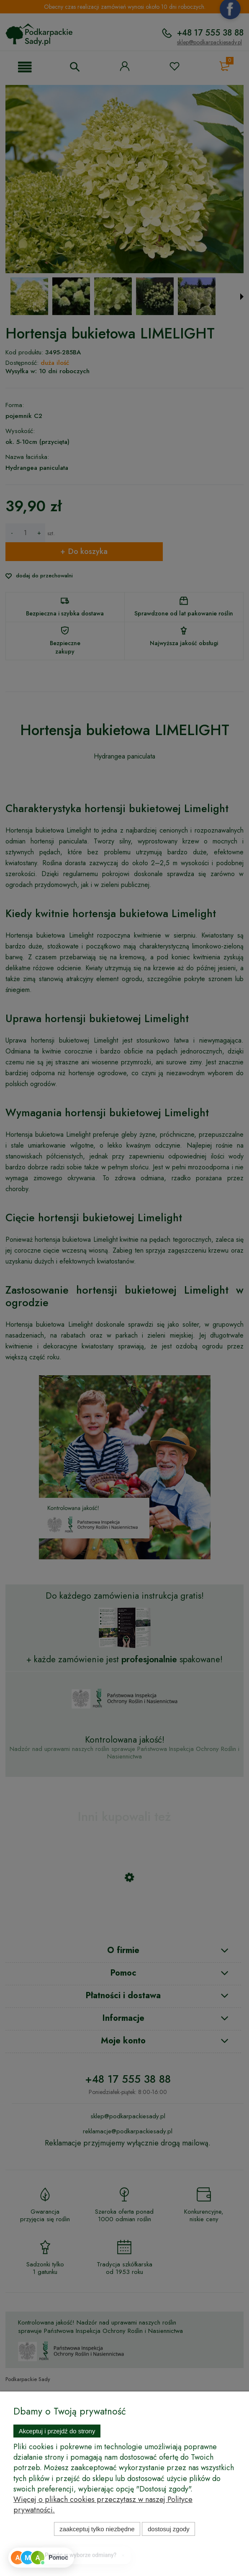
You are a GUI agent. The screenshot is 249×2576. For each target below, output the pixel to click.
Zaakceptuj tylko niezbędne (96, 2528)
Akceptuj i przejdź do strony (57, 2431)
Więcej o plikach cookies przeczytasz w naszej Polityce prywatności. (103, 2504)
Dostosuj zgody (169, 2528)
